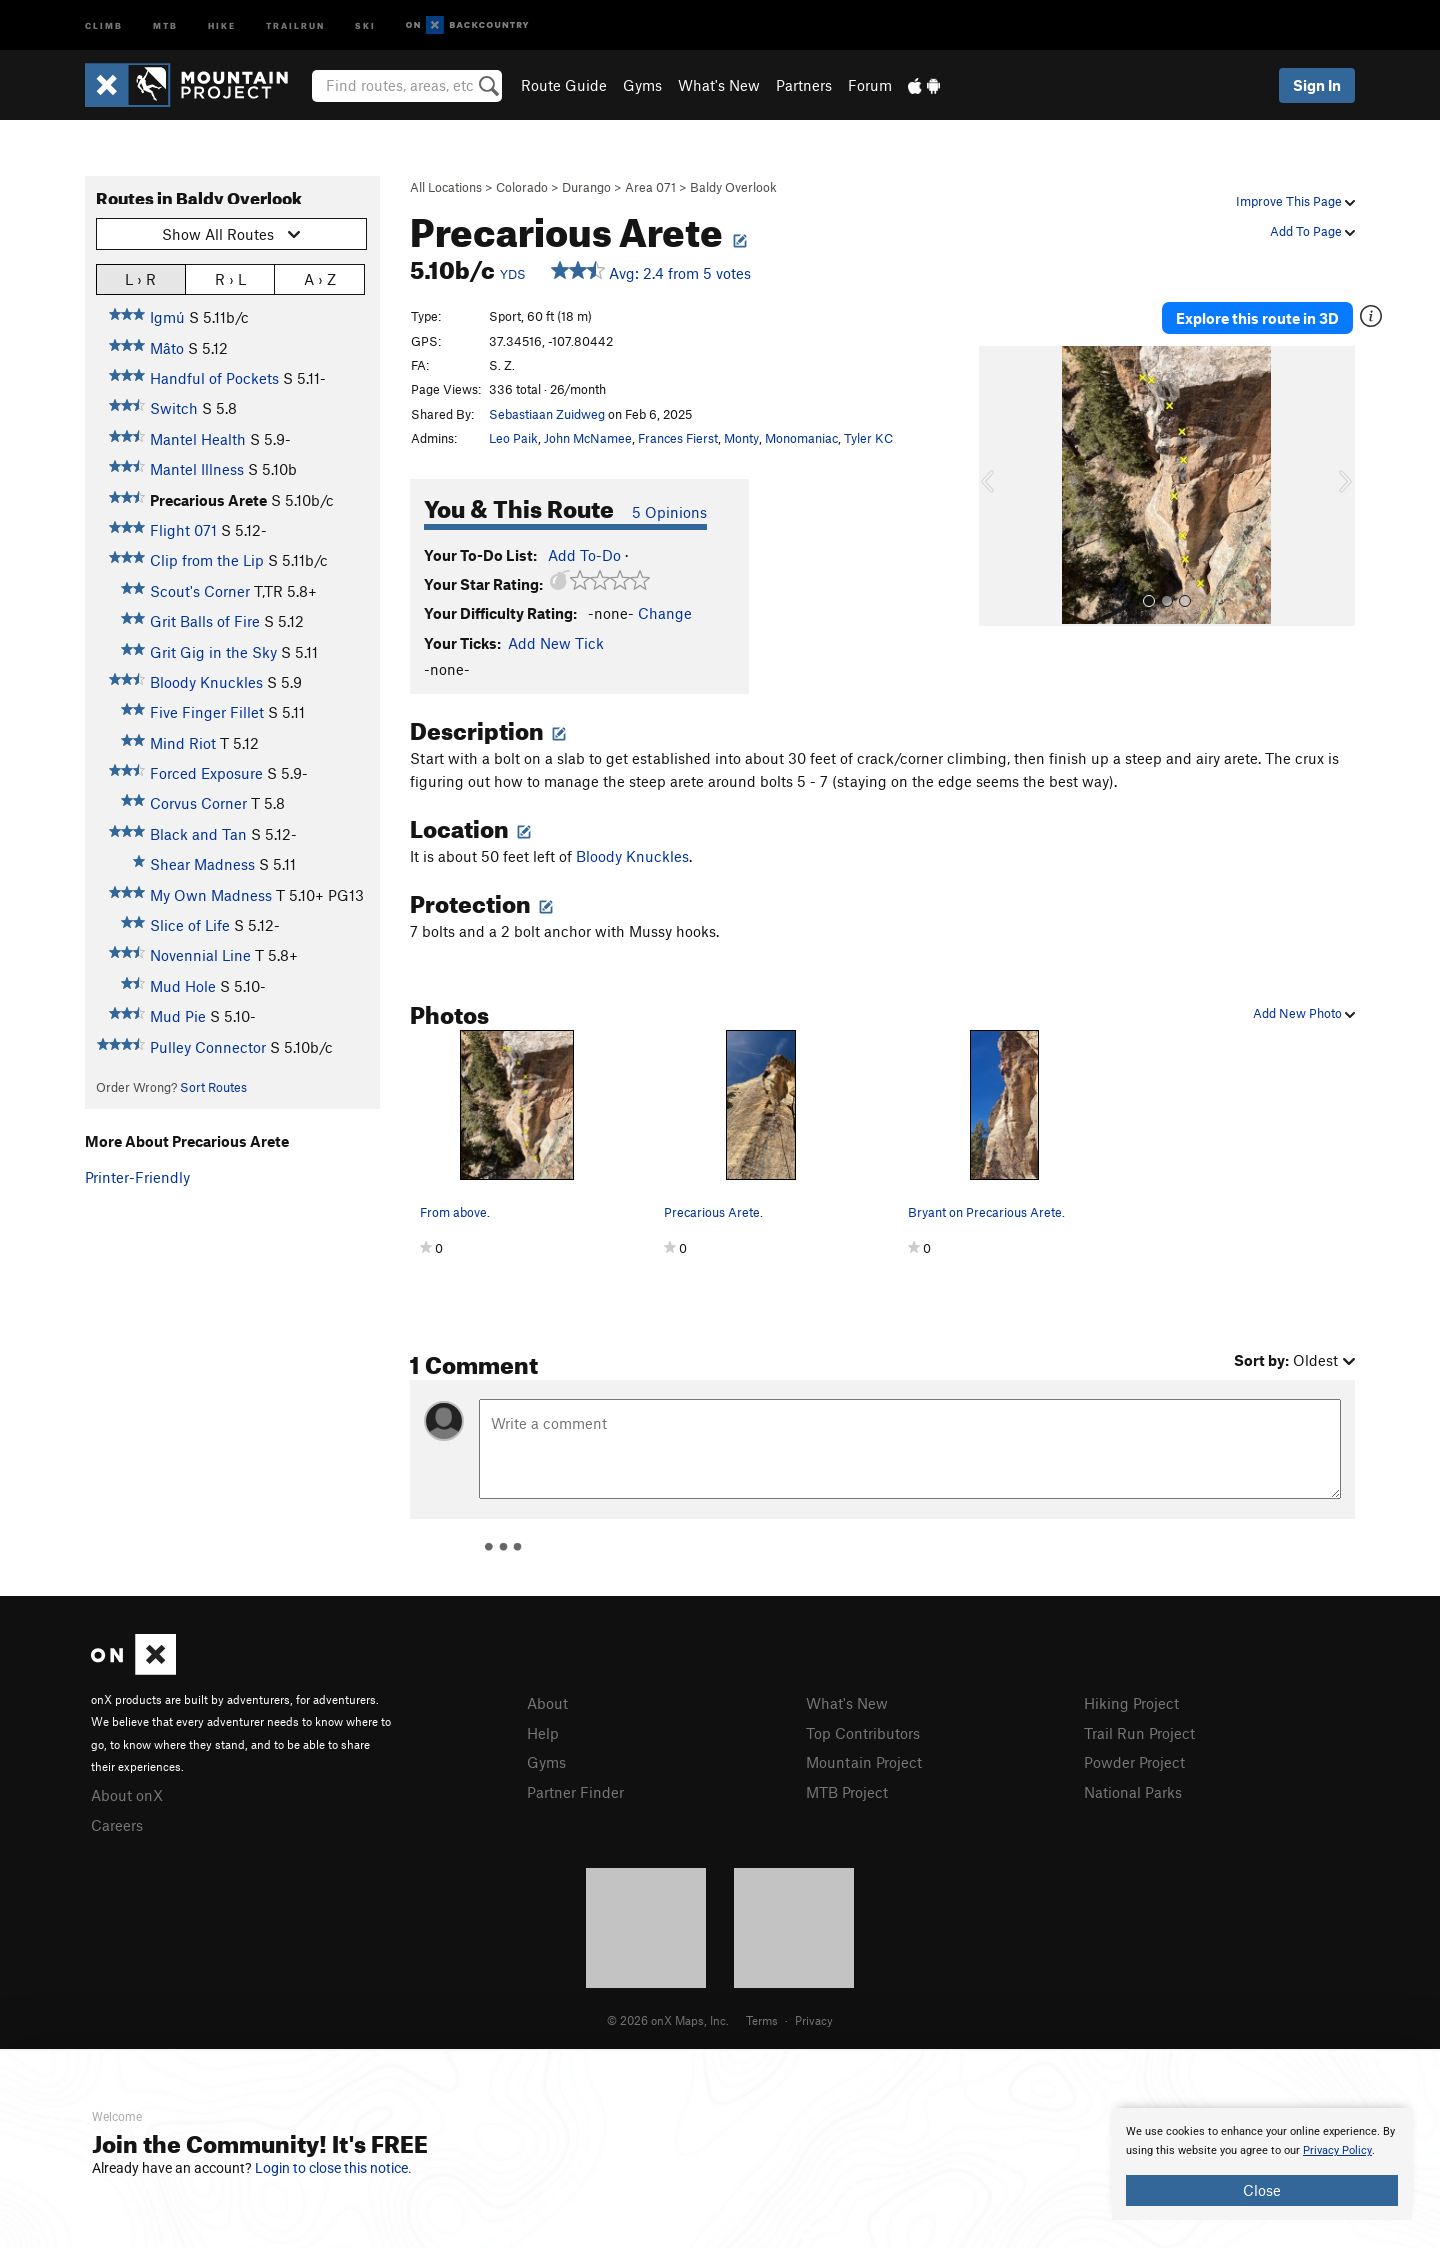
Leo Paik (513, 438)
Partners (804, 85)
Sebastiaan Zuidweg (547, 414)
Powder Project (1134, 1762)
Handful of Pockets (214, 378)
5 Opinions (669, 512)
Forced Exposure (206, 773)
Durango (586, 187)
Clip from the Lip (207, 560)
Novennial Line (200, 955)
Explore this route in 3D (1258, 318)
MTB (165, 24)
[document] (1262, 2164)
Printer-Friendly (137, 1177)
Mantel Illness (197, 469)
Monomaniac (801, 438)
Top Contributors (863, 1733)
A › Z (320, 278)
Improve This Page (1295, 201)
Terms (762, 2020)
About (547, 1703)
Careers (117, 1825)
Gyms (642, 85)
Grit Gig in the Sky (213, 652)
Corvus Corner (198, 803)
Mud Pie (178, 1016)
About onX (127, 1795)
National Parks (1133, 1792)
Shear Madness (202, 864)
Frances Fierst (678, 438)
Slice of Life (190, 925)
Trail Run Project (1139, 1733)
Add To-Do (584, 555)
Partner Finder (575, 1792)
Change (665, 613)
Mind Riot (183, 743)
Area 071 (650, 187)
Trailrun (295, 24)
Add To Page (1312, 231)
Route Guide (564, 85)
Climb (104, 24)
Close (1262, 2190)
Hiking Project (1131, 1703)
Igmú (167, 317)
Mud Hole (183, 986)
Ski (365, 24)
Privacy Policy (1337, 2150)
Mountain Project (864, 1762)
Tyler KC (868, 438)
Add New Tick (556, 643)
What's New (719, 85)
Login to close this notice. (333, 2168)
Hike (222, 24)
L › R (140, 278)
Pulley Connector (208, 1047)
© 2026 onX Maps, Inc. (668, 2020)
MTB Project (847, 1792)
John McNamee (588, 438)
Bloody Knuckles (206, 682)
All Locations (446, 187)
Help (543, 1733)
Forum (870, 85)
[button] (999, 486)
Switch (174, 408)
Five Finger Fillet (207, 712)
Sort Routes (213, 1087)
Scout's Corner (200, 591)
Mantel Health (198, 439)
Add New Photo (1304, 1013)
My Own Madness (211, 895)
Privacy (814, 2020)
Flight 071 (183, 530)
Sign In (1317, 85)
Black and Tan (198, 834)
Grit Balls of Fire (205, 621)
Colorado (522, 187)
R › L (230, 278)
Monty (741, 438)
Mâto (167, 348)
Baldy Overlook (733, 187)
